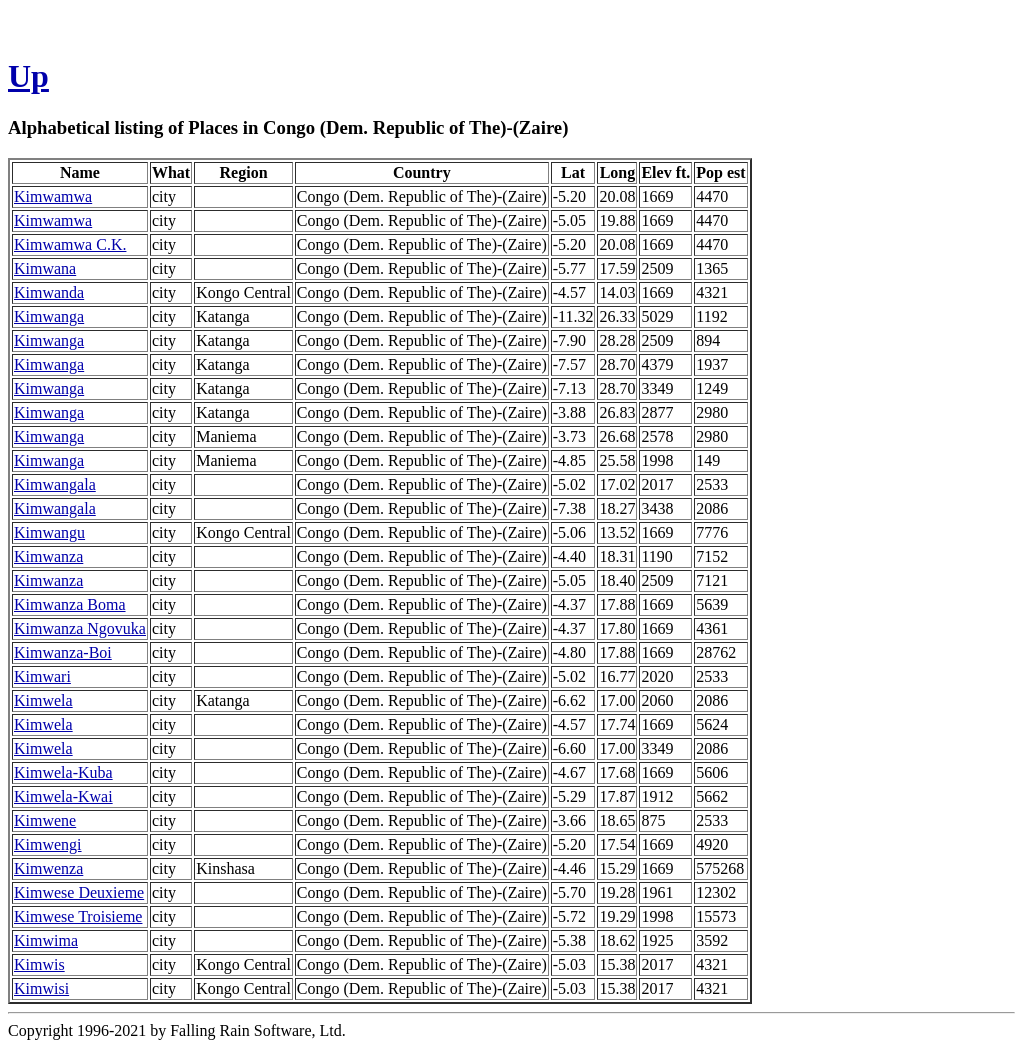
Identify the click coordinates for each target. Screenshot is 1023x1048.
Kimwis (39, 964)
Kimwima (46, 940)
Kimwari (42, 676)
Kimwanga (49, 316)
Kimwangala (55, 484)
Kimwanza (48, 556)
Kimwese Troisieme (78, 916)
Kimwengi (48, 844)
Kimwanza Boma (70, 604)
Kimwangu (49, 532)
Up (28, 76)
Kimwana (45, 268)
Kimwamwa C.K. (70, 244)
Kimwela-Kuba (63, 772)
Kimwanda (49, 292)
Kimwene (45, 820)
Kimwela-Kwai (63, 796)
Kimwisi (41, 988)
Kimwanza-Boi (63, 652)
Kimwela (43, 700)
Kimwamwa (53, 196)
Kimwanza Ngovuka (80, 628)
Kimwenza (48, 868)
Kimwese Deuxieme (79, 892)
